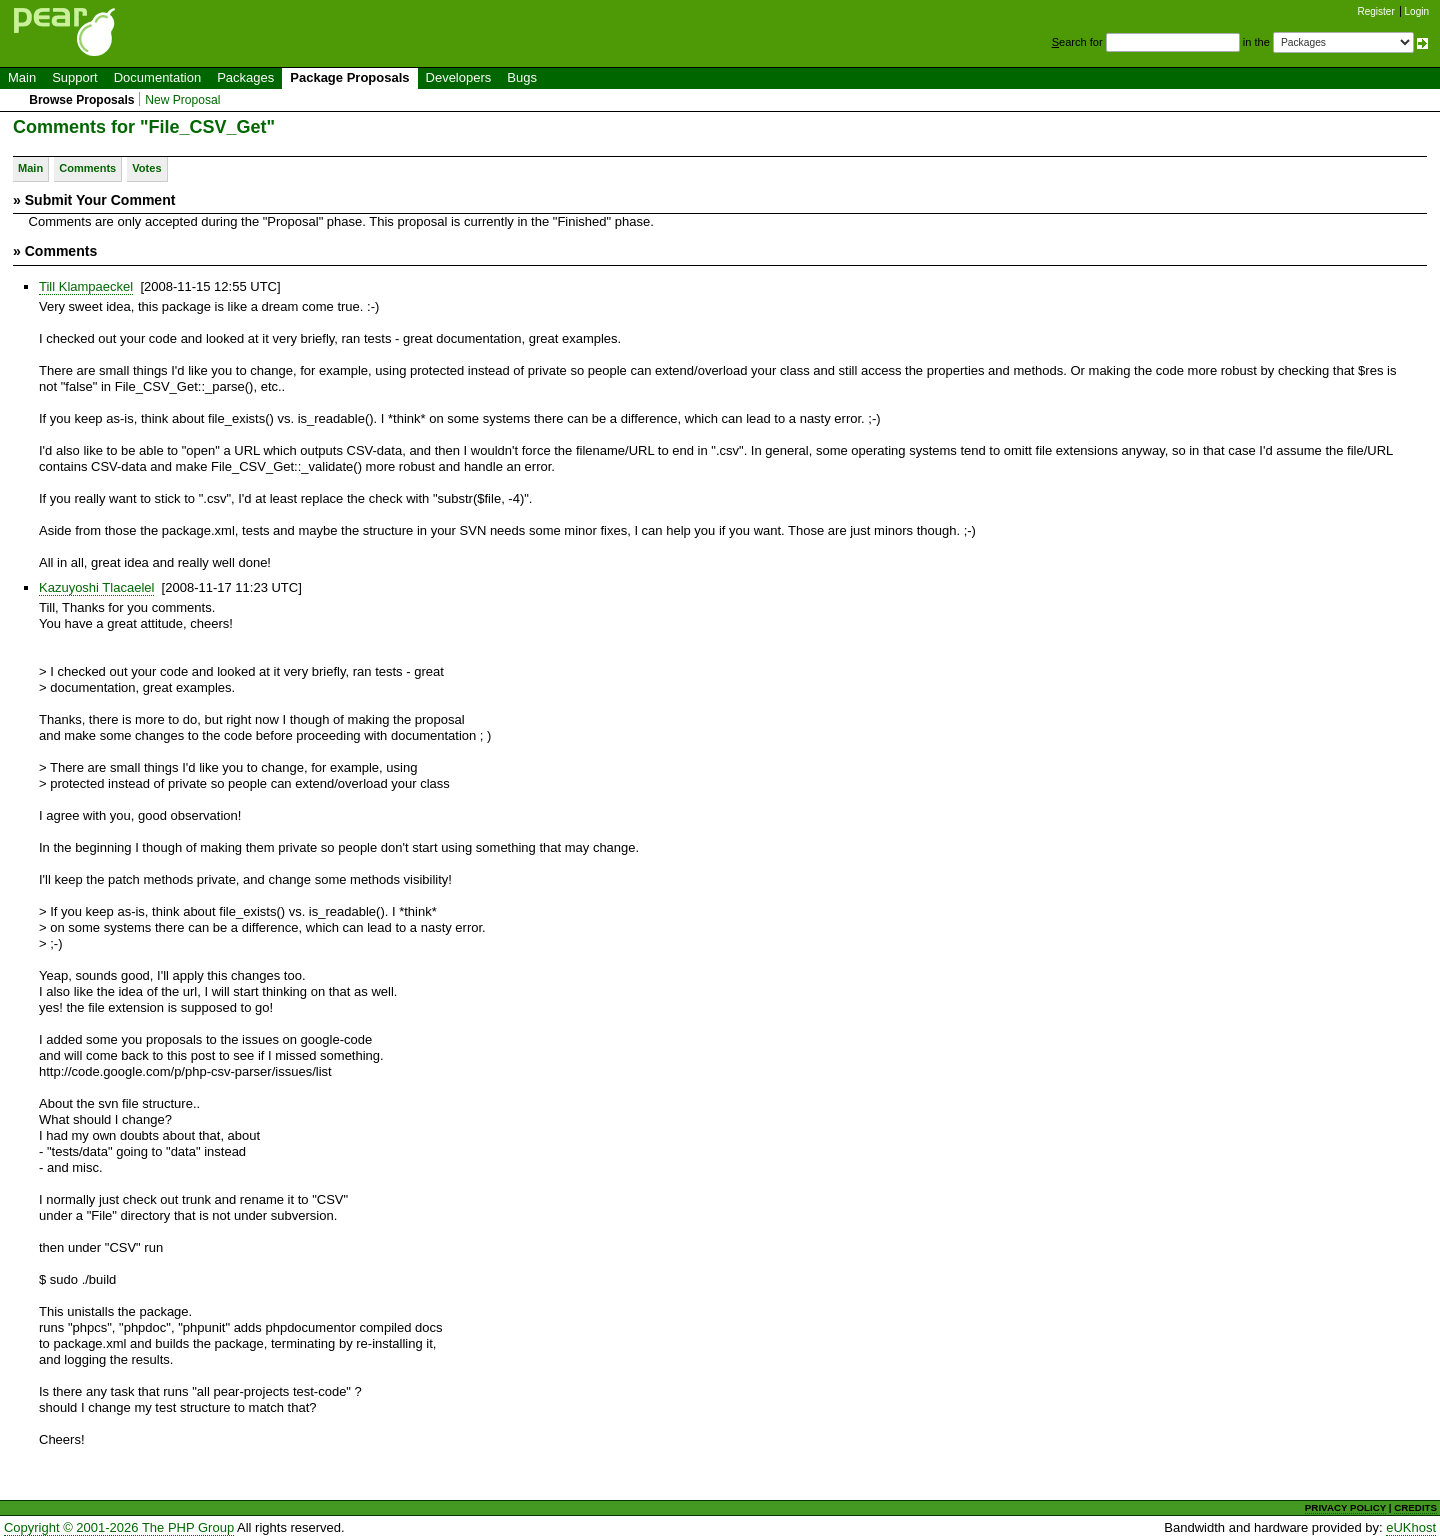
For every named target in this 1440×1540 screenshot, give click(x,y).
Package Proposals (349, 77)
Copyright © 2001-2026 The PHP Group (119, 1527)
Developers (459, 77)
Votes (146, 168)
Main (22, 77)
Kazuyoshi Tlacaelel (96, 587)
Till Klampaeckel (86, 286)
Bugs (522, 77)
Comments (87, 168)
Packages (245, 77)
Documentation (157, 77)
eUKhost (1411, 1527)
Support (75, 77)
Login (1417, 11)
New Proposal (182, 100)
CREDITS (1415, 1507)
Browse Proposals (81, 100)
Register (1376, 11)
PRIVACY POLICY (1345, 1507)
